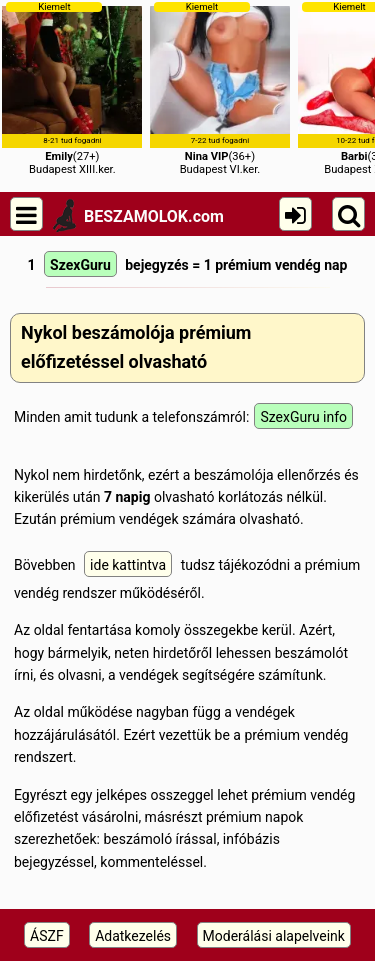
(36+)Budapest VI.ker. (220, 88)
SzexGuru (80, 265)
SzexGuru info (303, 417)
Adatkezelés (133, 936)
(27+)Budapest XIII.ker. (72, 88)
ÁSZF (47, 936)
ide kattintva (128, 565)
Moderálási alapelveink (274, 936)
